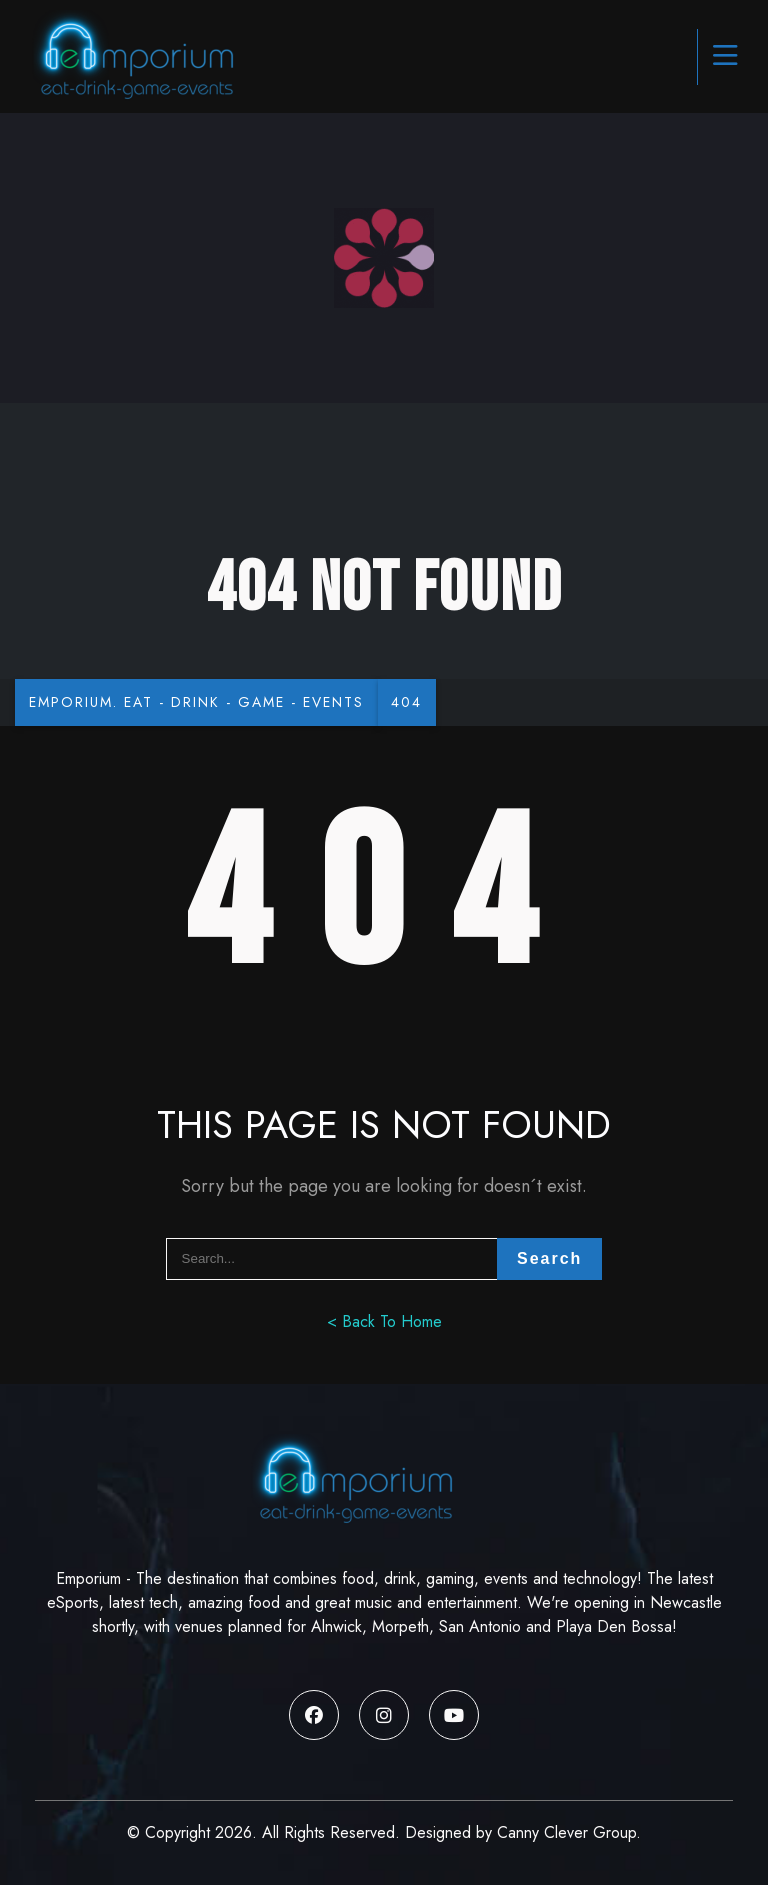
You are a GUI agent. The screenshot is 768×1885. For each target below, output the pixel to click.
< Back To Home (384, 1322)
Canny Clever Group (566, 1832)
